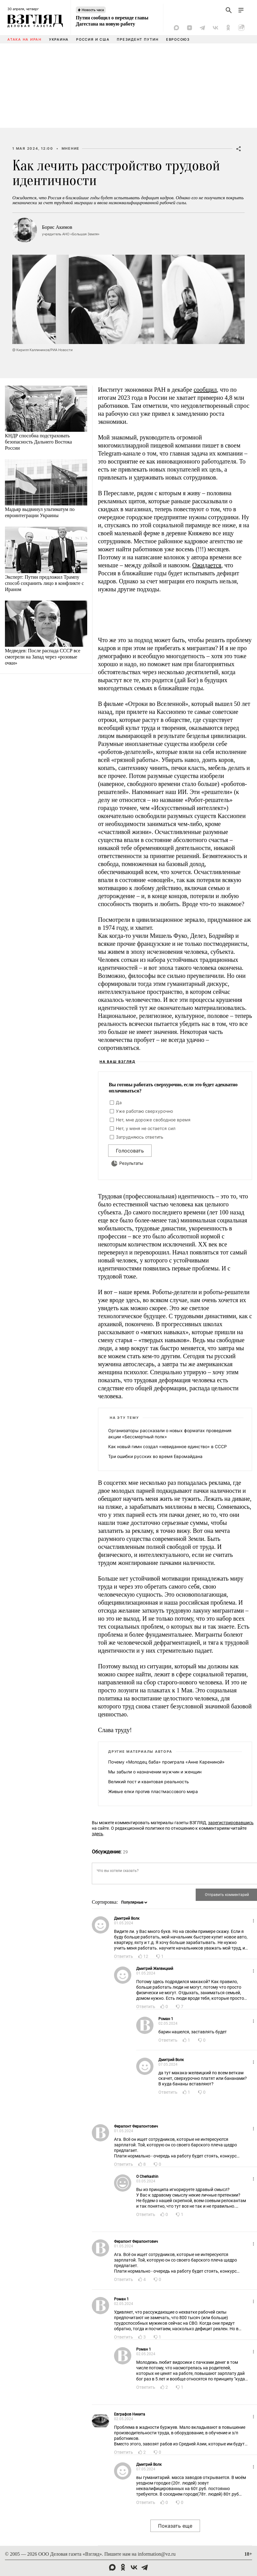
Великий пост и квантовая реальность (148, 1781)
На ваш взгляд (118, 1061)
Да (119, 1102)
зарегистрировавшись (231, 1822)
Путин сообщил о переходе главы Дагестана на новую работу (112, 20)
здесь (97, 1833)
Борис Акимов (57, 227)
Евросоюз (178, 39)
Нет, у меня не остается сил (145, 1128)
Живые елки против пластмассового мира (153, 1791)
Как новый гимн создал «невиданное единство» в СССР (167, 1446)
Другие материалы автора (140, 1751)
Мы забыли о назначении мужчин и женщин (155, 1771)
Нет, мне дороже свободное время (153, 1119)
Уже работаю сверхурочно (144, 1111)
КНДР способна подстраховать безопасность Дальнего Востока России (38, 442)
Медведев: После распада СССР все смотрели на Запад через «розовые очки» (42, 657)
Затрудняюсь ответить (139, 1137)
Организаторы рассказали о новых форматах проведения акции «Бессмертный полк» (169, 1433)
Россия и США (92, 39)
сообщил (205, 389)
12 (145, 1956)
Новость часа (93, 10)
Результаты (131, 1163)
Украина (59, 39)
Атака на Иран (24, 39)
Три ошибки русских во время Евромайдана (155, 1456)
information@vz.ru (157, 2554)
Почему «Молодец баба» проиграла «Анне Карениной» (166, 1761)
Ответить (123, 1956)
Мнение (71, 148)
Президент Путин (137, 39)
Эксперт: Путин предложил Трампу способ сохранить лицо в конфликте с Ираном (44, 583)
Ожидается (206, 565)
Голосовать (130, 1151)
